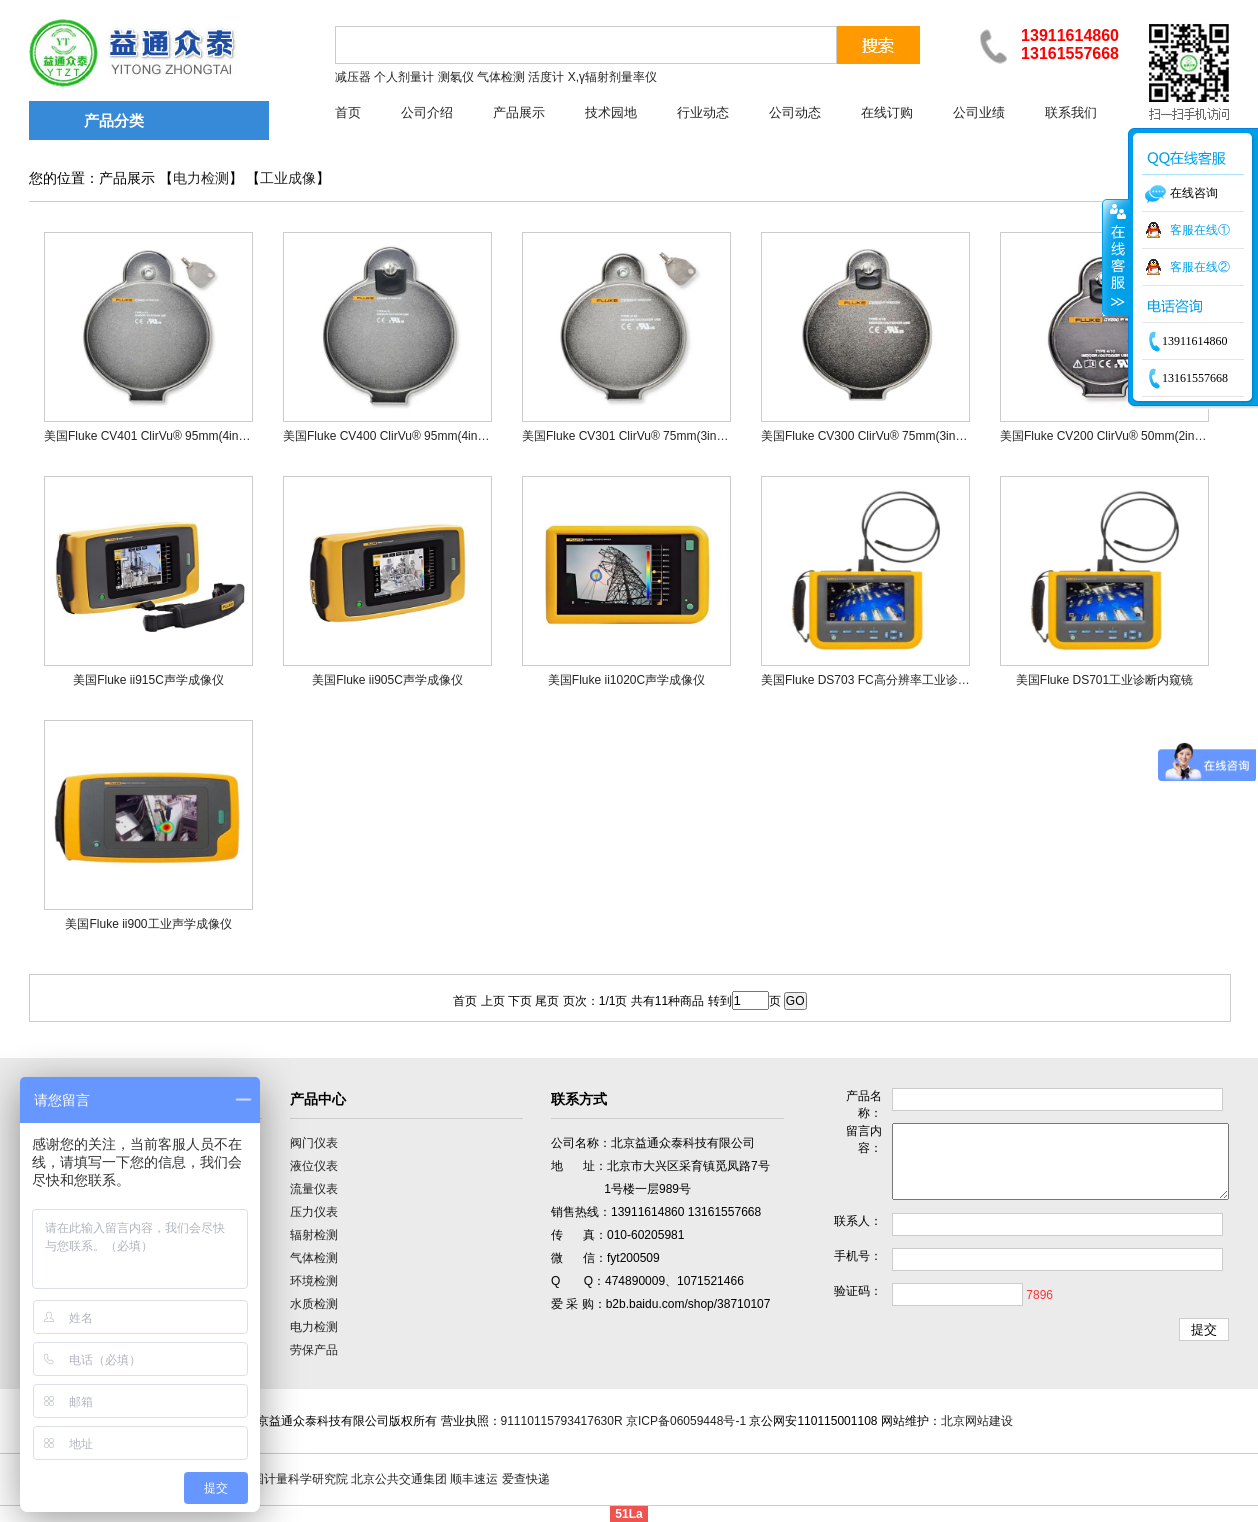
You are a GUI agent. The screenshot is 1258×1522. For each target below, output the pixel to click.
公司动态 (795, 112)
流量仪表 (314, 1189)
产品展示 (519, 112)
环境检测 (314, 1281)
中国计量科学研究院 (294, 1479)
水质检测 (314, 1304)
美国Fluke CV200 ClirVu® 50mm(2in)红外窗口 (1123, 436)
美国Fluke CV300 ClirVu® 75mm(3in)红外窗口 (884, 436)
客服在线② (1200, 267)
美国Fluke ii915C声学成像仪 (148, 680)
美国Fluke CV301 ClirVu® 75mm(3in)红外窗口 (645, 436)
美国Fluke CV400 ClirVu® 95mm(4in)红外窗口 (406, 436)
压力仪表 (314, 1212)
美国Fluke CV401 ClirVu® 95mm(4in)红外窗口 (167, 436)
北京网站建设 (977, 1421)
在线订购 (887, 112)
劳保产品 (314, 1350)
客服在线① (1200, 230)
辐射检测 (314, 1235)
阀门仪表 (314, 1143)
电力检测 (201, 178)
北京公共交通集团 (399, 1479)
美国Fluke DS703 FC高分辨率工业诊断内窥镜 (883, 680)
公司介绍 (427, 112)
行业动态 (703, 112)
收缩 (1116, 257)
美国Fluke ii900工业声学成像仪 (148, 924)
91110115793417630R (562, 1421)
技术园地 (611, 112)
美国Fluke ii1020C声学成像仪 (626, 680)
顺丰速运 (474, 1479)
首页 (348, 112)
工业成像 (288, 178)
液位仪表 (314, 1166)
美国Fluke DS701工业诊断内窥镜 (1104, 680)
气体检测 (314, 1258)
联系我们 (1071, 112)
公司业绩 (979, 112)
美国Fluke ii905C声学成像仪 (387, 680)
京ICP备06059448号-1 (686, 1421)
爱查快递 (526, 1479)
